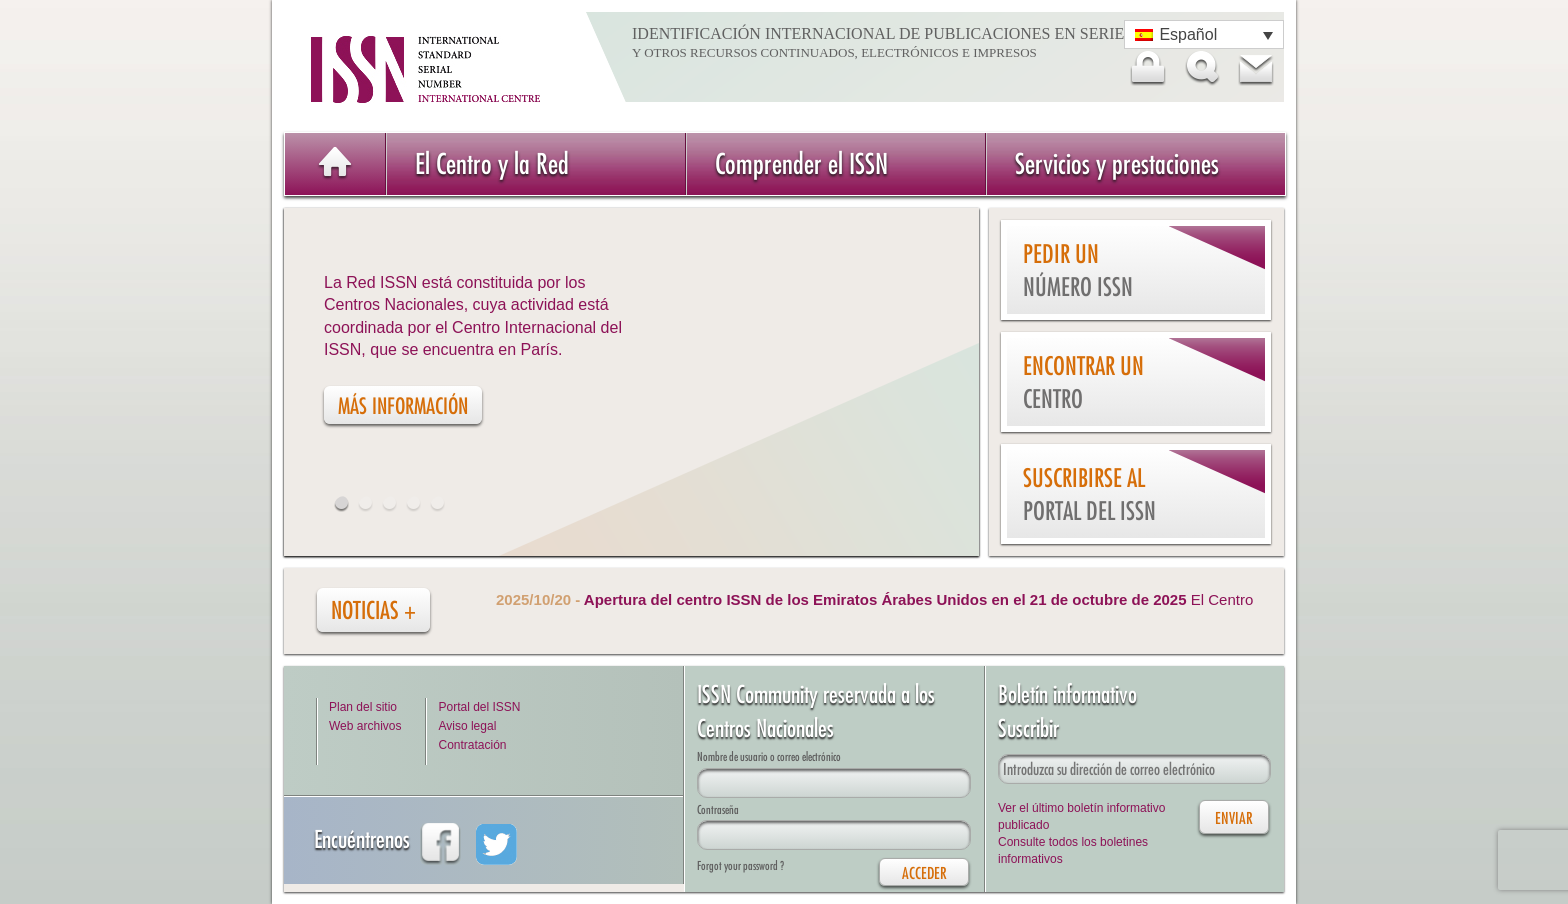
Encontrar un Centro (1083, 382)
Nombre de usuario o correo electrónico (769, 756)
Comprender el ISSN (801, 163)
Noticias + (373, 610)
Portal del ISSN (479, 707)
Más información (403, 406)
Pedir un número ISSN (1078, 270)
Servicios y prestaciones (1117, 163)
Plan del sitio (363, 707)
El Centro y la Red (492, 163)
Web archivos (365, 726)
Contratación (472, 745)
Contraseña (718, 809)
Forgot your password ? (740, 865)
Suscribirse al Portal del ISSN (1089, 494)
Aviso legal (467, 726)
